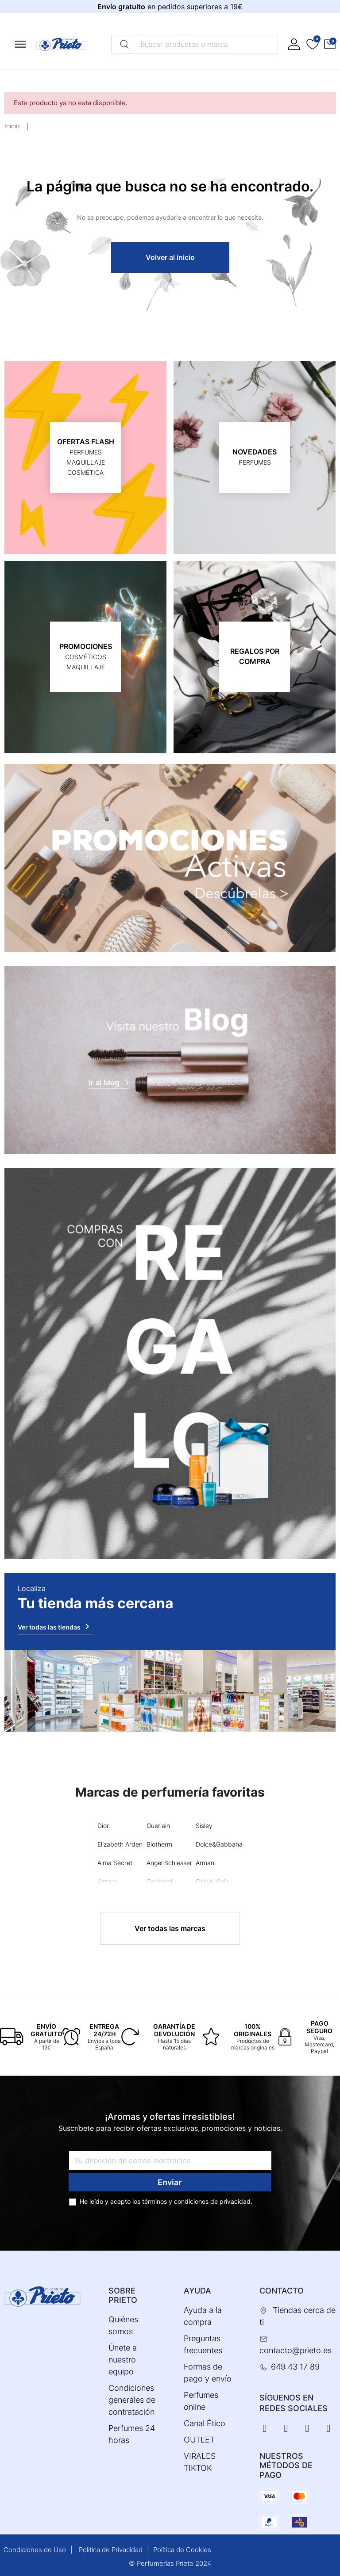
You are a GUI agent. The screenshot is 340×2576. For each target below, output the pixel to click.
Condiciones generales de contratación (131, 2399)
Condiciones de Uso (35, 2549)
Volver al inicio (170, 257)
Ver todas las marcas (170, 1928)
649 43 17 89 (295, 2366)
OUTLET (199, 2439)
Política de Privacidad (111, 2549)
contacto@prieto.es (295, 2350)
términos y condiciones (175, 2201)
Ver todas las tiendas (55, 1626)
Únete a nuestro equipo (122, 2359)
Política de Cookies (182, 2549)
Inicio (11, 126)
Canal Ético (204, 2423)
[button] (330, 44)
